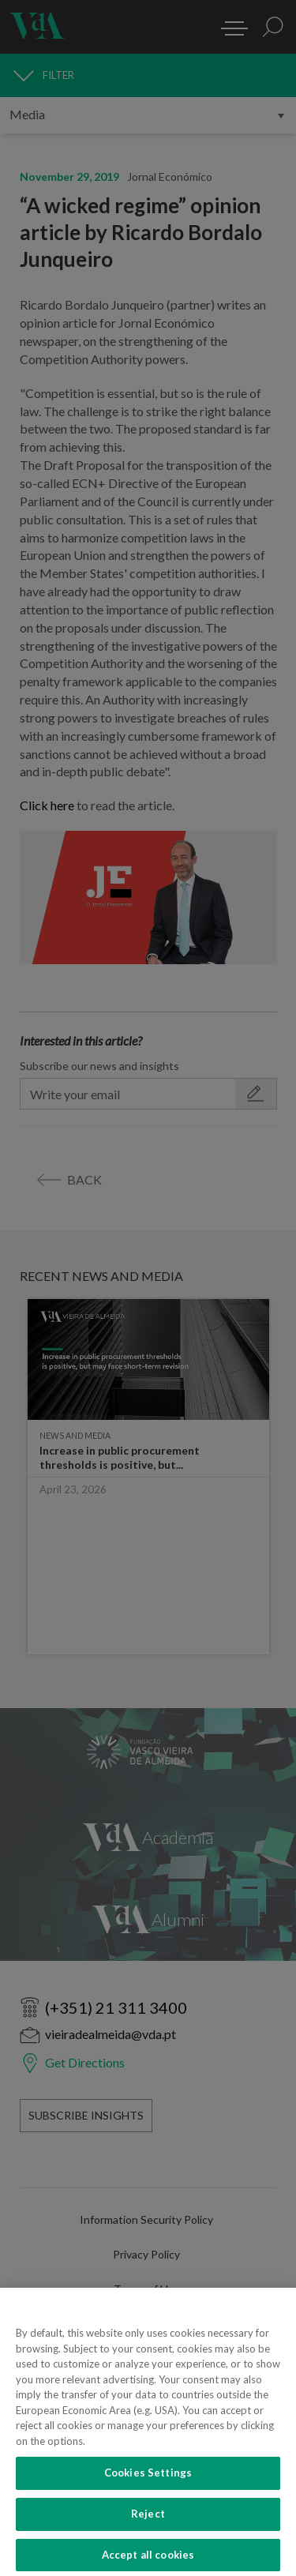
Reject (148, 2542)
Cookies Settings (148, 2501)
